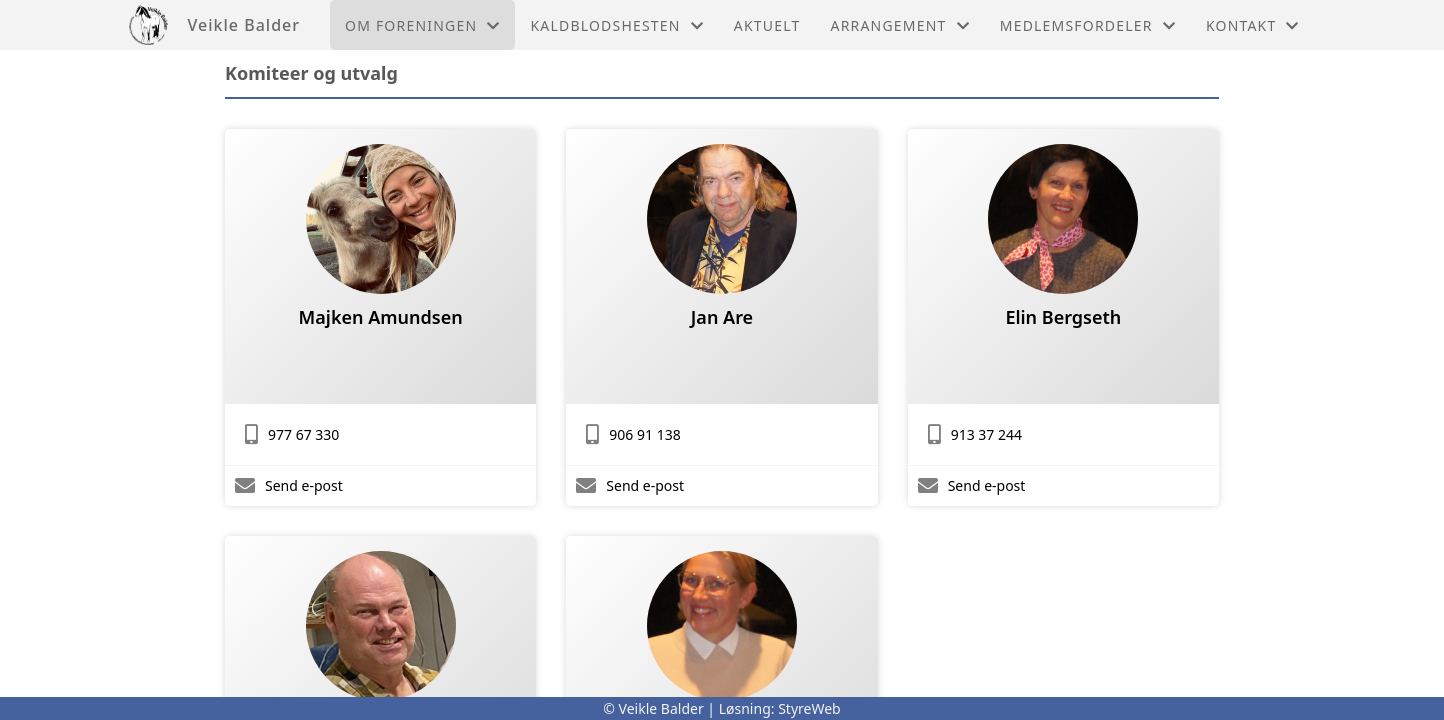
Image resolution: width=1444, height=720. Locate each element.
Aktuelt (767, 25)
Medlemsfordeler (1088, 25)
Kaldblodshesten (616, 25)
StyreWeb (809, 708)
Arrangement (900, 25)
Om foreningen (422, 25)
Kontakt (1253, 25)
